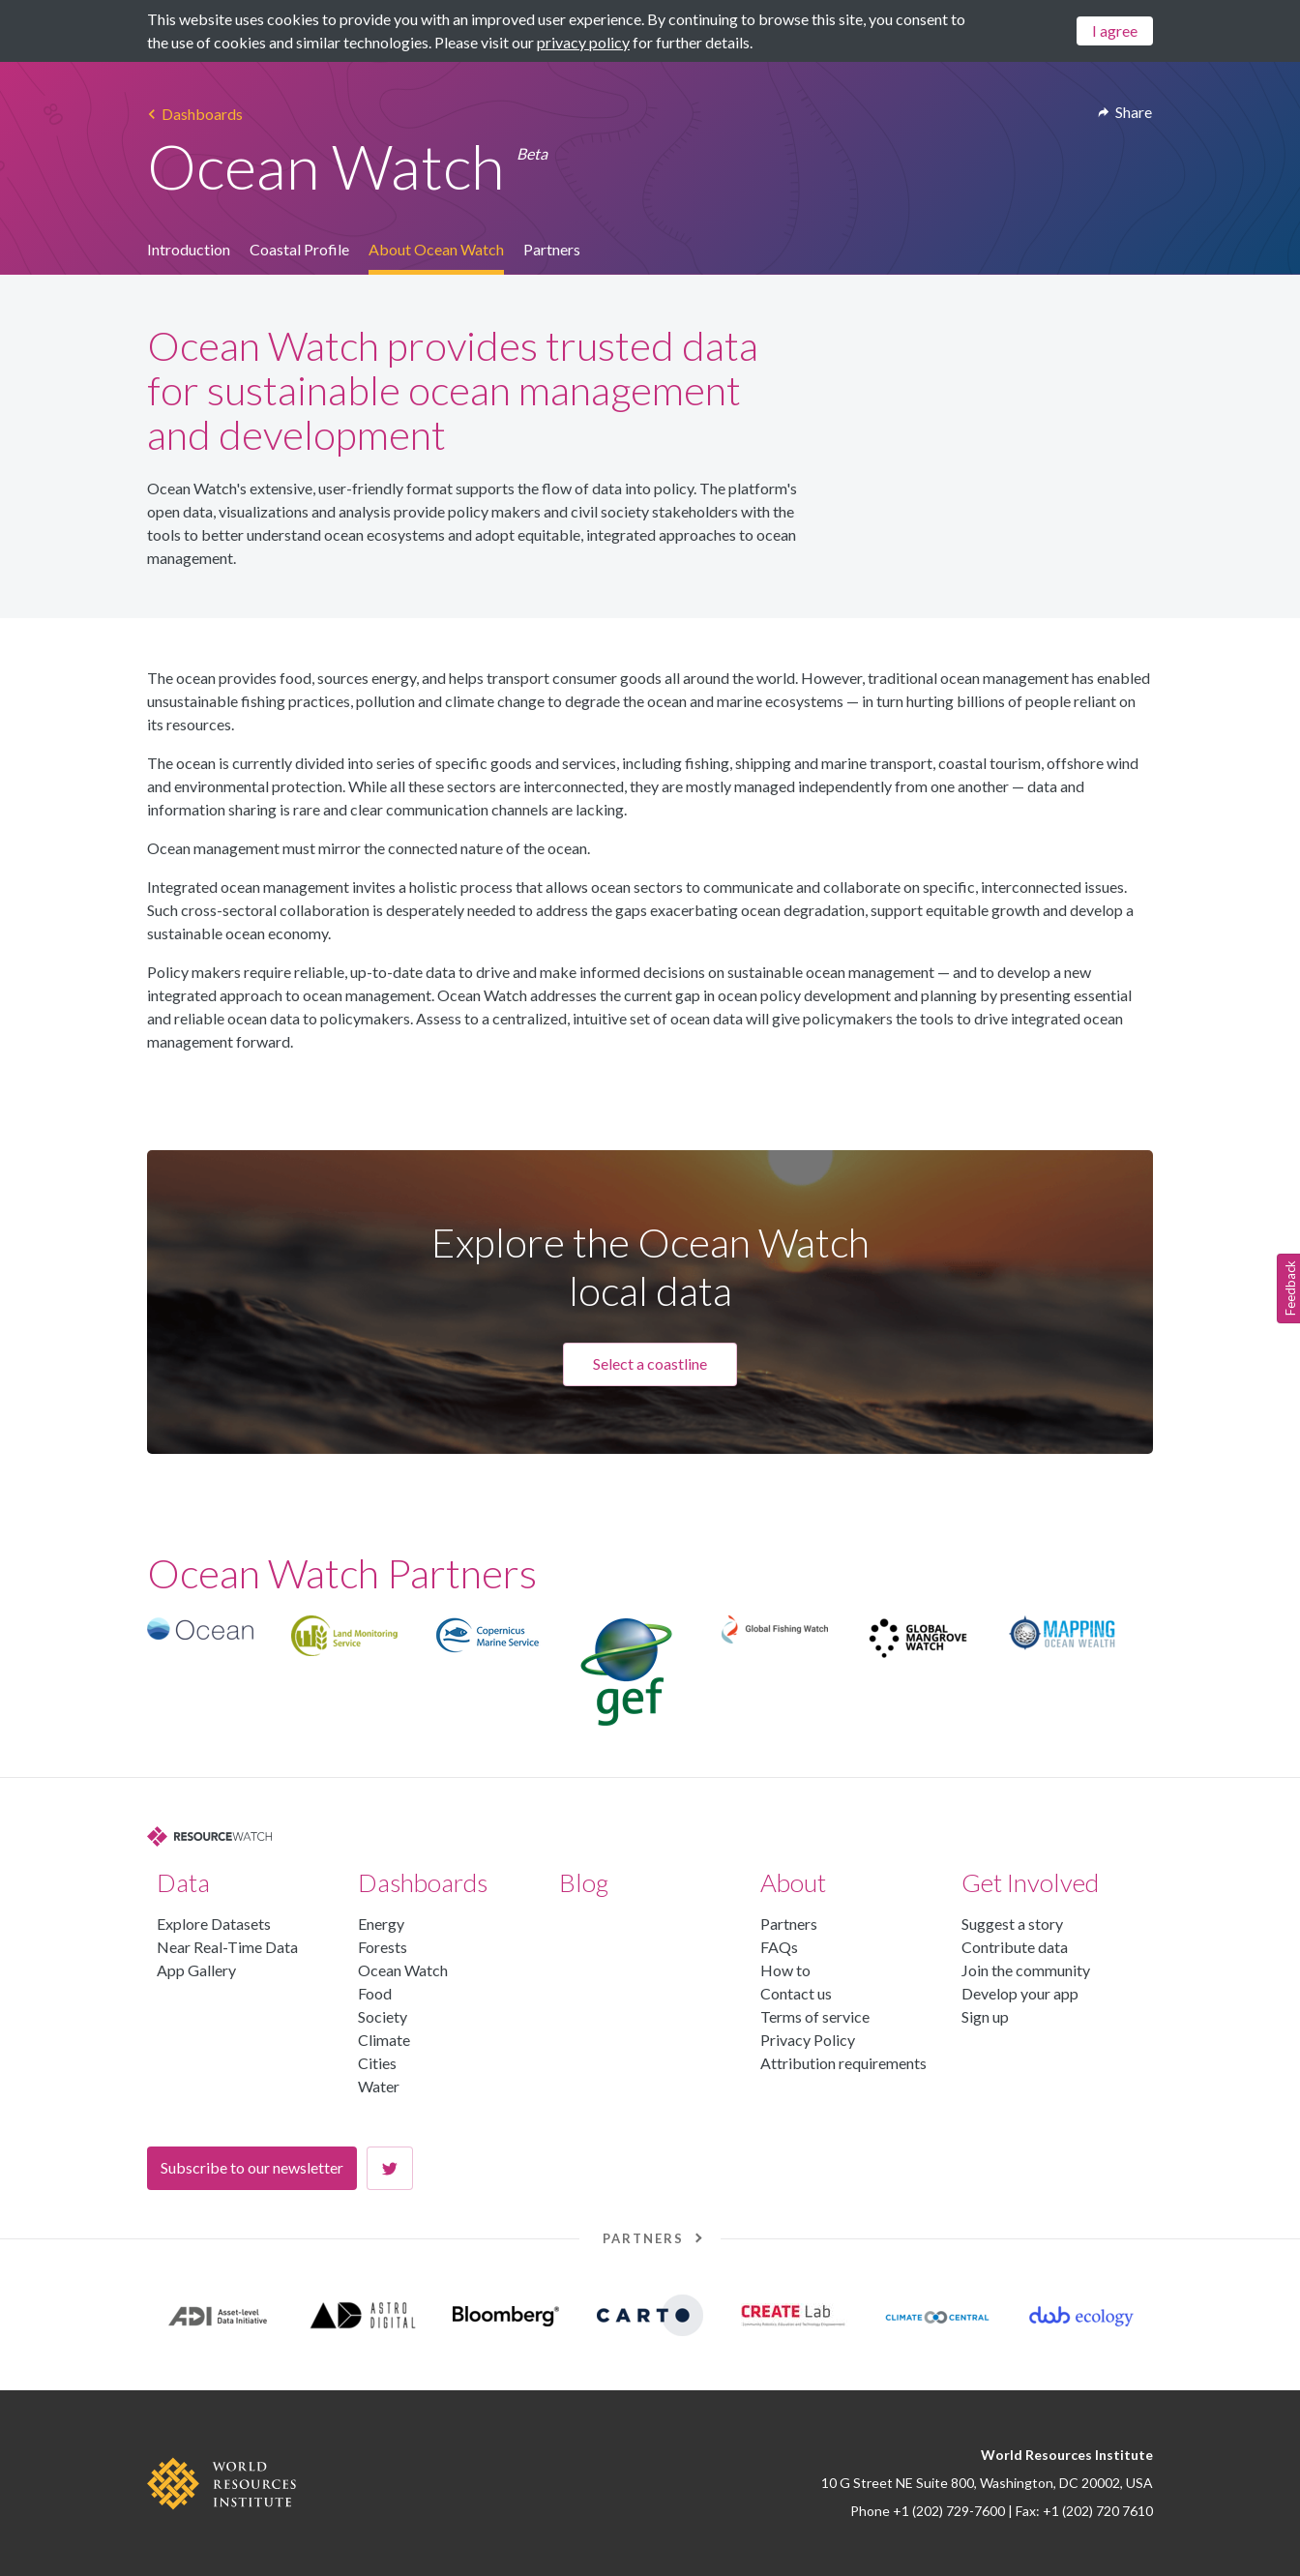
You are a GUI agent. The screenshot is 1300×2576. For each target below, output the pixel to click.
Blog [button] (583, 1882)
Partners (788, 1923)
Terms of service (815, 2016)
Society (382, 2016)
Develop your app (1019, 1993)
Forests (382, 1947)
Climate (384, 2039)
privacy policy (583, 42)
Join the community (1025, 1970)
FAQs (779, 1947)
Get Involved (1030, 1882)
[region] (650, 1672)
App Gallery (196, 1970)
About (793, 1882)
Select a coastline (650, 1363)
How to (785, 1970)
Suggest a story (1012, 1923)
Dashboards (423, 1882)
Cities (377, 2063)
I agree (1115, 30)
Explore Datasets (214, 1923)
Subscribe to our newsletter (252, 2167)
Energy (381, 1923)
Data (183, 1882)
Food (375, 1993)
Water (378, 2086)
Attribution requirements (843, 2063)
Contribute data (1014, 1947)
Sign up (985, 2016)
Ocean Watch (403, 1970)
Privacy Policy (807, 2039)
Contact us (796, 1993)
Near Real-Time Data (227, 1947)
